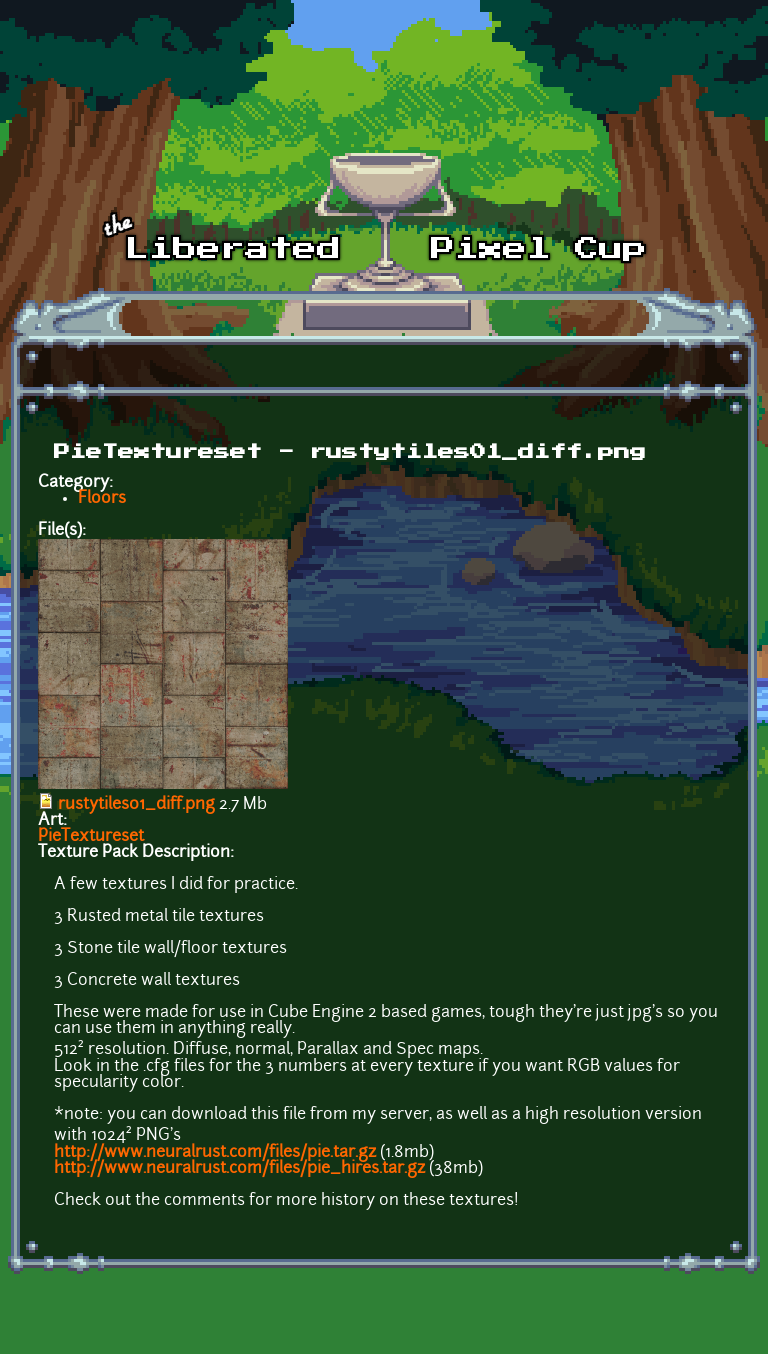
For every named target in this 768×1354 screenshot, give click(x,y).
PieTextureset (91, 837)
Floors (102, 499)
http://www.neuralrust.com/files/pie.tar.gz (215, 1153)
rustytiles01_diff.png (136, 805)
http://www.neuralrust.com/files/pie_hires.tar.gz (239, 1169)
